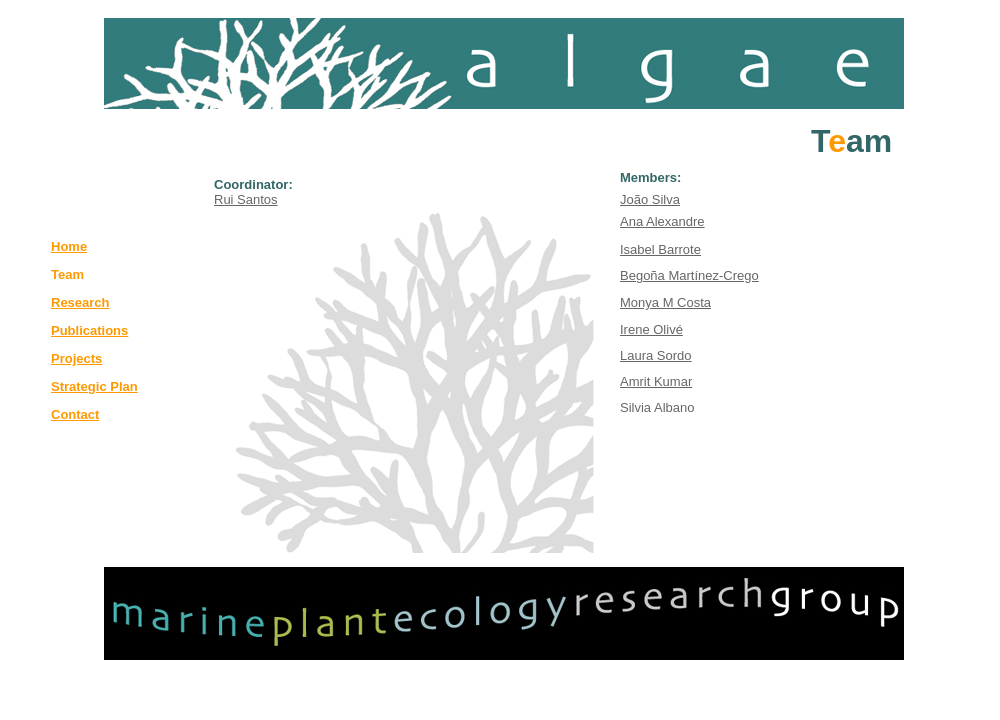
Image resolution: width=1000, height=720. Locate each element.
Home (69, 246)
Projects (76, 358)
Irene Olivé (651, 329)
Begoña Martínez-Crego (689, 275)
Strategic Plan (94, 386)
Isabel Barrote (660, 249)
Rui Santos (246, 199)
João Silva (650, 199)
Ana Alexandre (662, 221)
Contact (75, 414)
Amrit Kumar (656, 381)
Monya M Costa (665, 302)
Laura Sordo (656, 355)
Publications (89, 330)
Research (80, 302)
